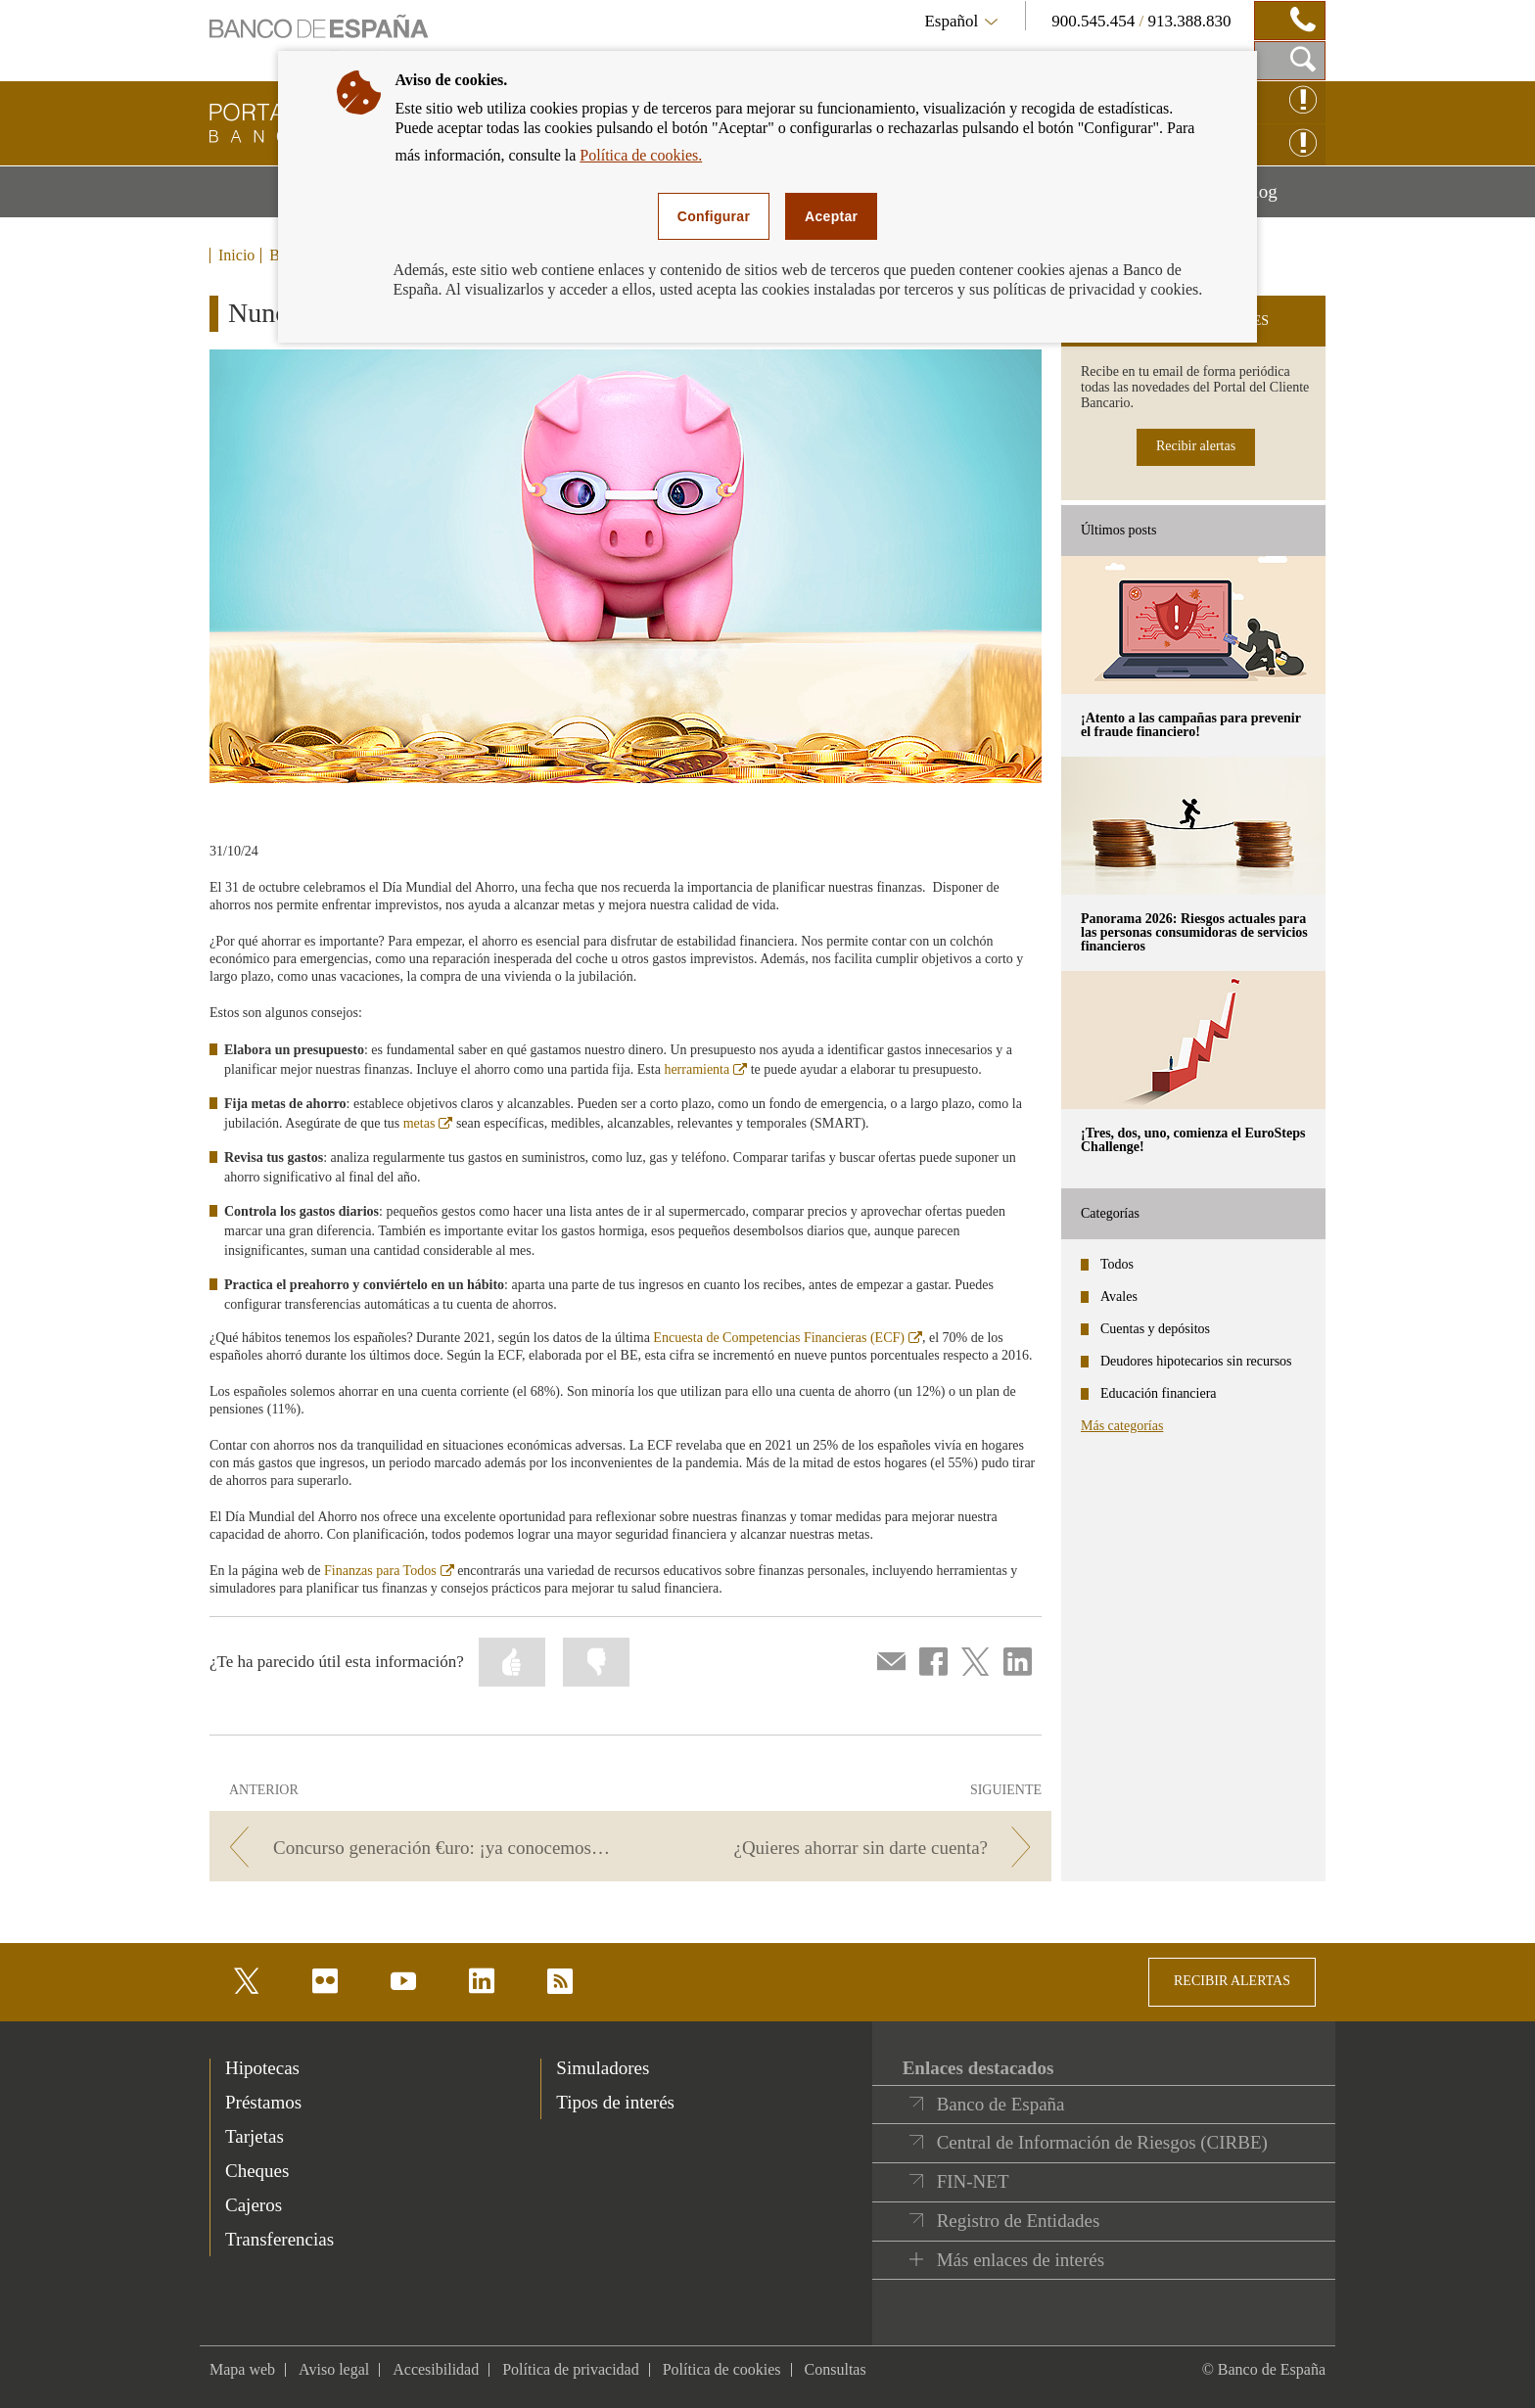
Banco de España (1001, 2104)
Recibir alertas (1195, 446)
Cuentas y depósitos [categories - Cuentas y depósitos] (1155, 1328)
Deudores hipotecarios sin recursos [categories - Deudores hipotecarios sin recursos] (1196, 1361)
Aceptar (831, 216)
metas (428, 1123)
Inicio (236, 255)
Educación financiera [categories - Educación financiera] (1158, 1393)
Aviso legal (334, 2369)
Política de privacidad (570, 2369)
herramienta (705, 1069)
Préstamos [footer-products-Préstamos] (263, 2102)
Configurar (713, 216)
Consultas (835, 2369)
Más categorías (1122, 1425)
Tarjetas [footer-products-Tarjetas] (254, 2136)
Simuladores (602, 2068)
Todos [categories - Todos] (1117, 1264)
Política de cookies (722, 2369)
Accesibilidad (436, 2369)
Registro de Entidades (1018, 2220)
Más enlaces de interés (1020, 2259)
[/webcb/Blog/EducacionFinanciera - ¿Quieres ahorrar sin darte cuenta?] (844, 1848)
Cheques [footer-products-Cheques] (257, 2170)
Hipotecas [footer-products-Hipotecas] (262, 2068)
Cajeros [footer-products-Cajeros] (253, 2205)
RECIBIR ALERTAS (1232, 1980)
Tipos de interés (615, 2102)
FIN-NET (973, 2181)
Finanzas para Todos (389, 1570)
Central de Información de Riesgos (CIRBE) (1102, 2142)
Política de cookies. (641, 155)
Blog (1283, 198)
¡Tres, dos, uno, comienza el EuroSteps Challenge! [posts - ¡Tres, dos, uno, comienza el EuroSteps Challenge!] (1193, 1140)
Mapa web (242, 2369)
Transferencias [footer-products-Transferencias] (279, 2239)
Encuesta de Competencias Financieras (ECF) (787, 1337)
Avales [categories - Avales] (1119, 1296)
